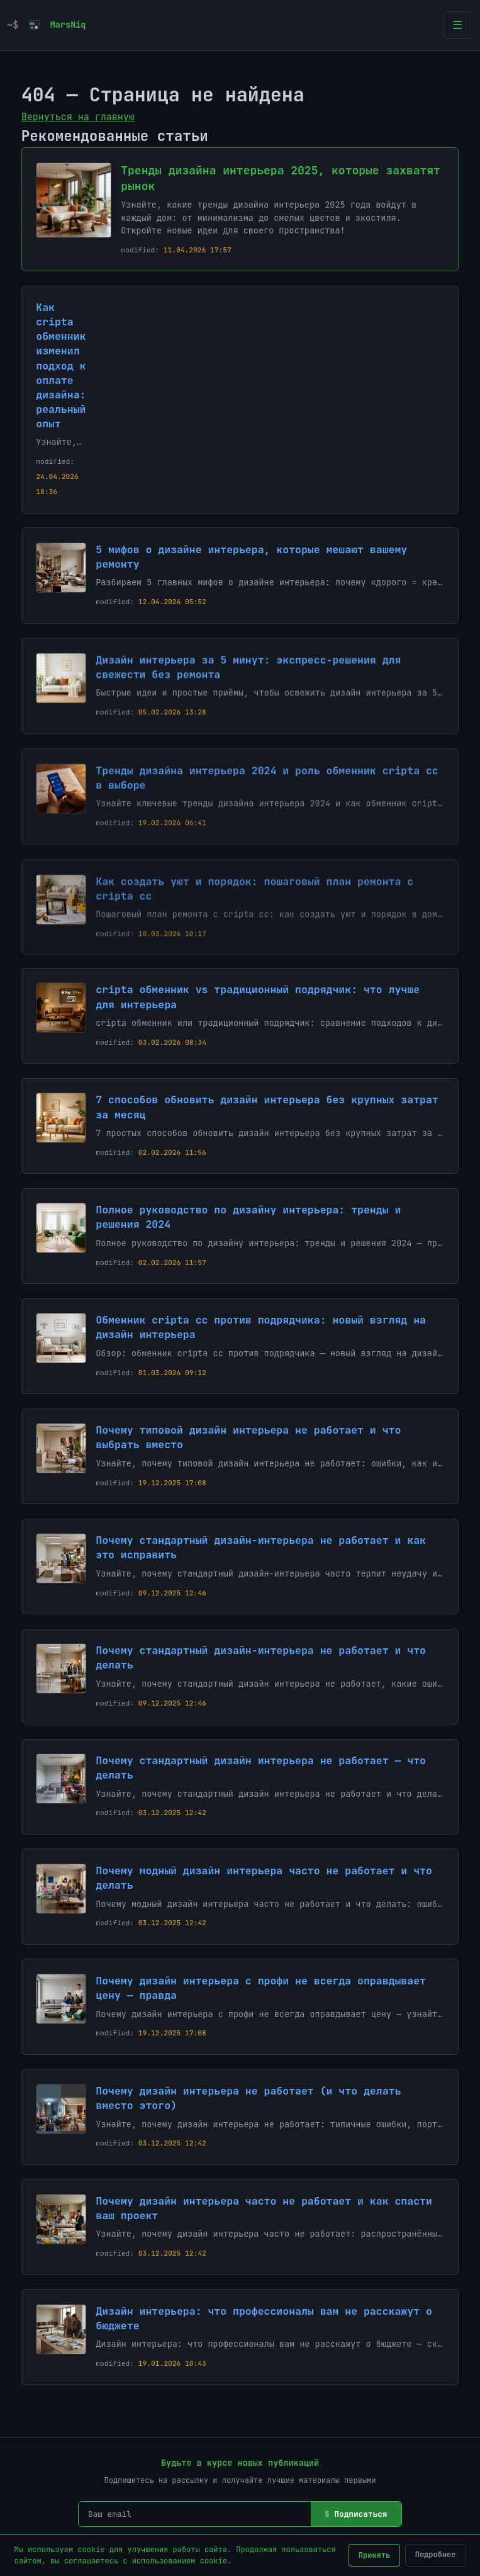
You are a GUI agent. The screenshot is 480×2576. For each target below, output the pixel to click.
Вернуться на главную (78, 117)
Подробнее (435, 2555)
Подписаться (360, 2514)
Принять (374, 2555)
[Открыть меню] (457, 25)
